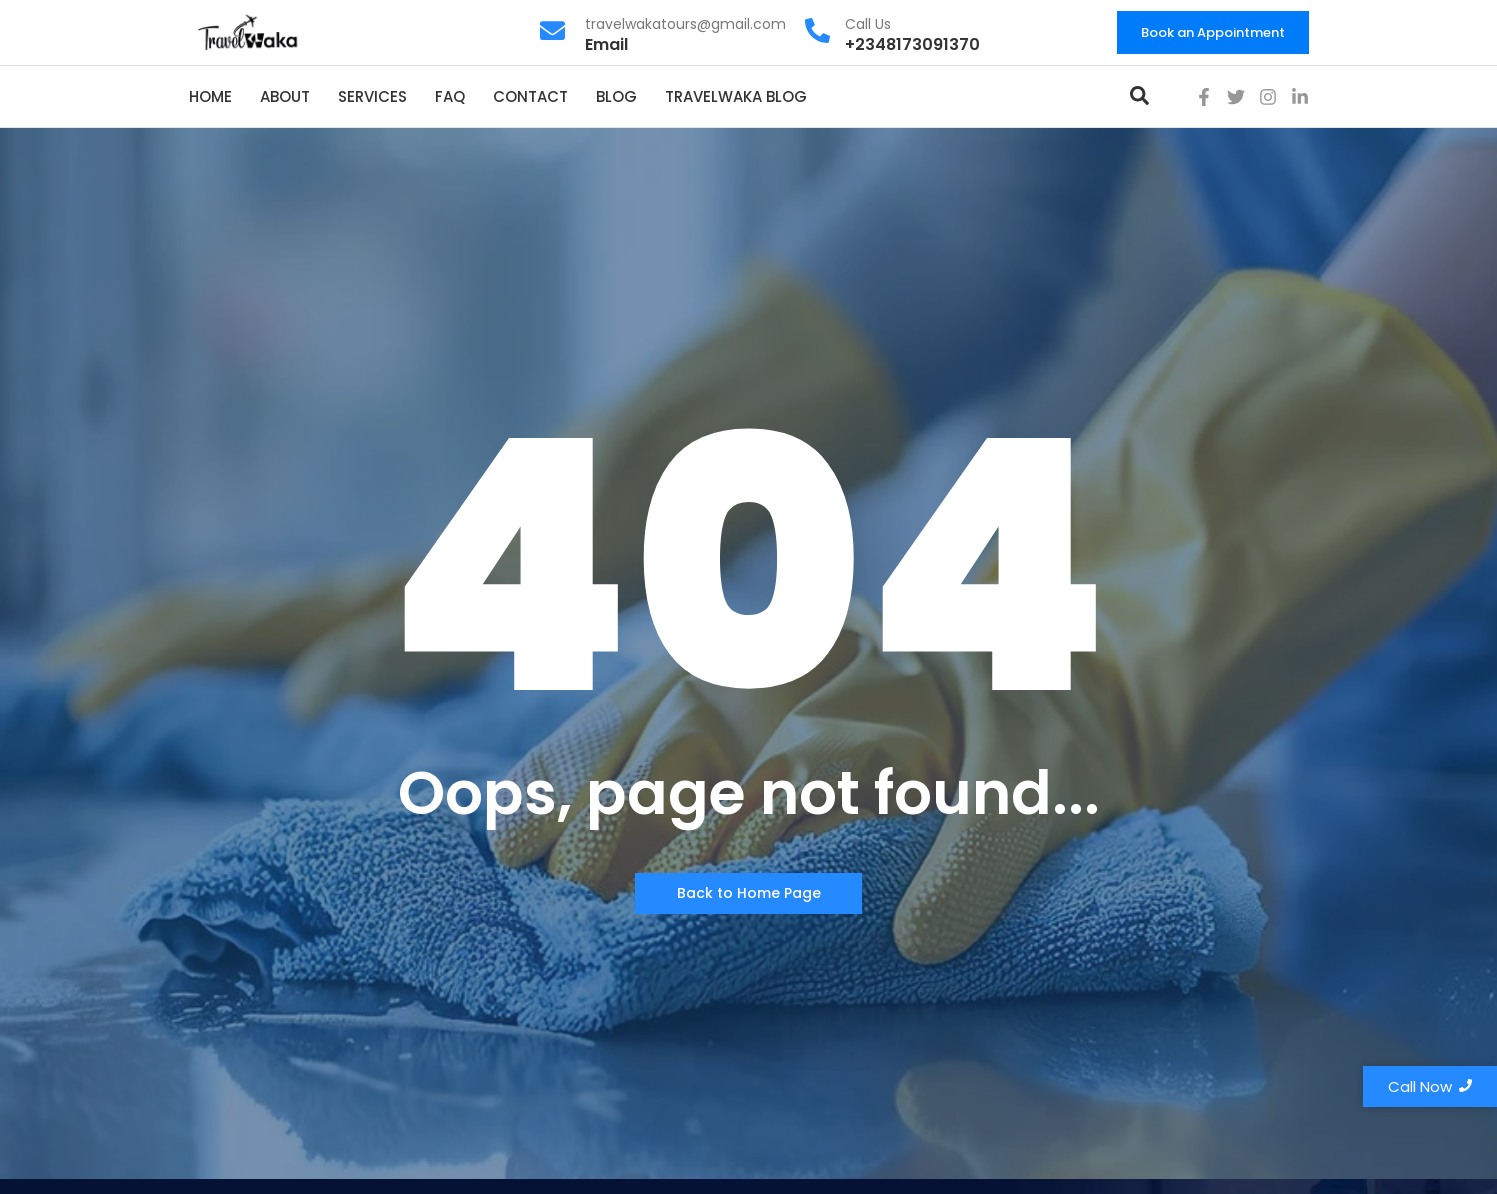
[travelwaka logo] (249, 31)
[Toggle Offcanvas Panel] (1139, 99)
